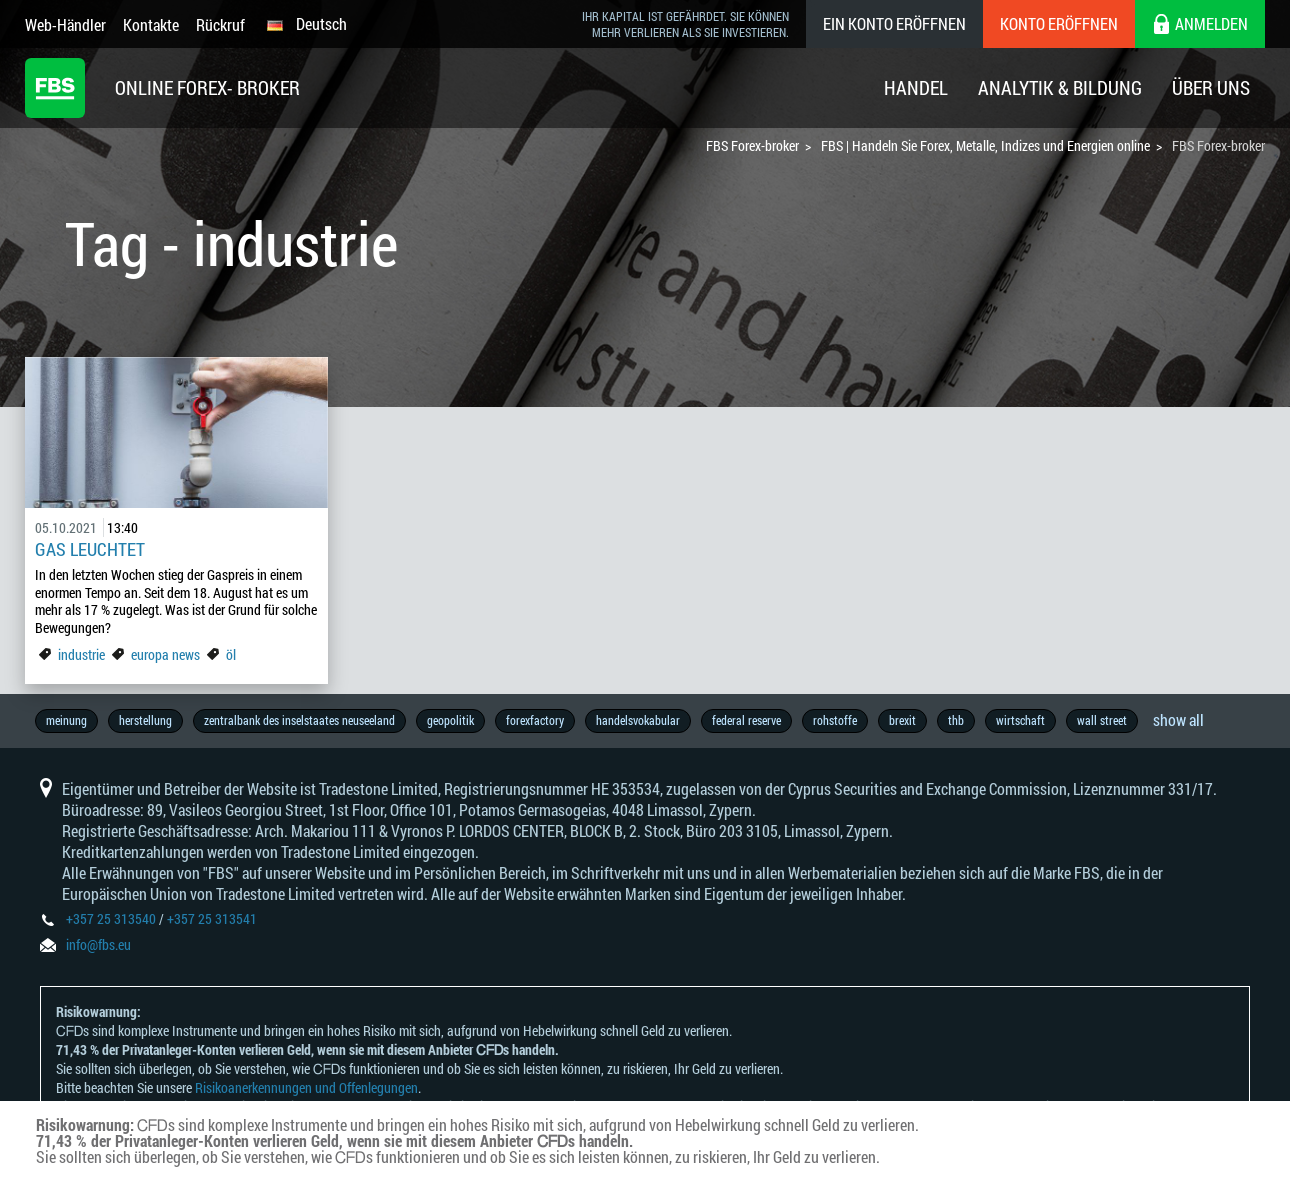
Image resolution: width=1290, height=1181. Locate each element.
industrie (81, 654)
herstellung (145, 720)
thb (956, 720)
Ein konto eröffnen (894, 23)
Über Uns (1211, 87)
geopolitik (450, 720)
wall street (1102, 720)
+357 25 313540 (111, 918)
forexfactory (535, 720)
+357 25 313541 (212, 918)
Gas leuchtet (90, 549)
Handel (916, 87)
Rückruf (220, 24)
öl (231, 654)
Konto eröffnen (1059, 23)
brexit (902, 720)
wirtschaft (1020, 720)
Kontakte (151, 24)
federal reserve (746, 720)
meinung (66, 720)
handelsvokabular (638, 720)
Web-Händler (65, 24)
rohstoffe (835, 720)
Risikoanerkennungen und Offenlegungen (306, 1087)
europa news (165, 654)
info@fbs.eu (98, 944)
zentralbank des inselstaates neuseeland (299, 720)
